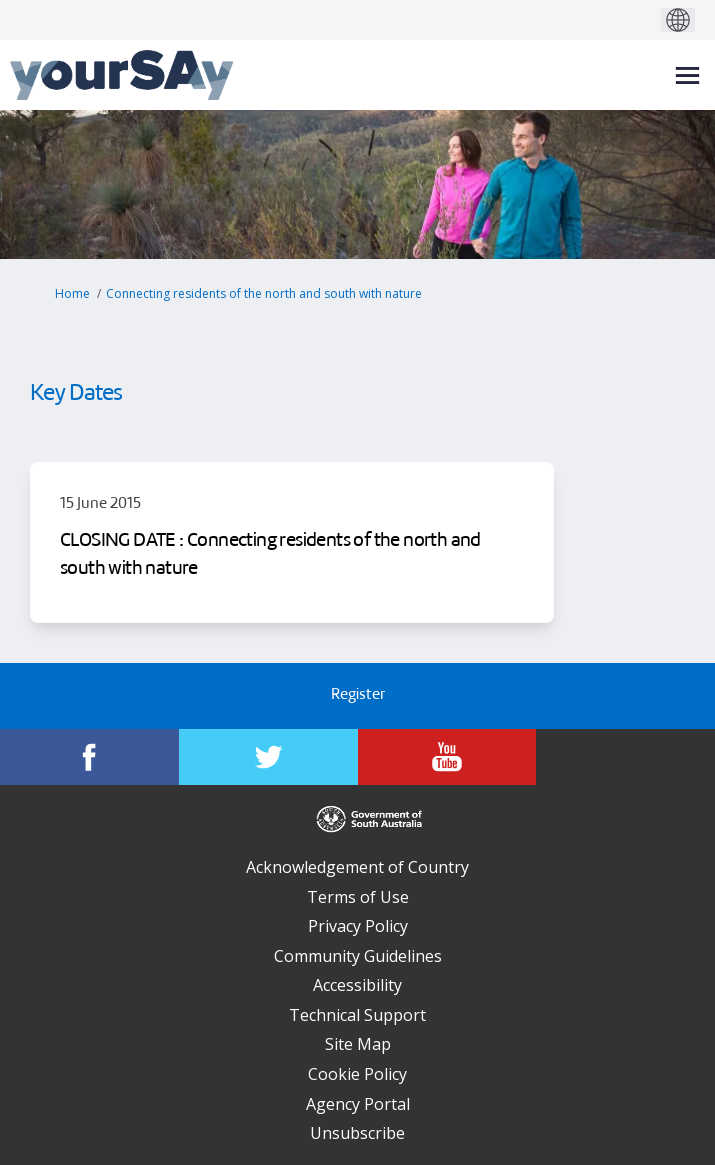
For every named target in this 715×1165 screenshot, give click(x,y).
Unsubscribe (357, 1133)
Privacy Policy (358, 926)
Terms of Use (358, 897)
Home (72, 293)
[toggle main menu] (687, 75)
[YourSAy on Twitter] (268, 757)
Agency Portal (358, 1104)
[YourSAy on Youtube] (447, 757)
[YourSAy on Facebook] (89, 757)
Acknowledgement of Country (357, 867)
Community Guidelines (358, 956)
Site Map (358, 1044)
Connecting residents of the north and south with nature (264, 293)
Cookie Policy (357, 1074)
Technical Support (357, 1015)
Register (358, 695)
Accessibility (357, 985)
